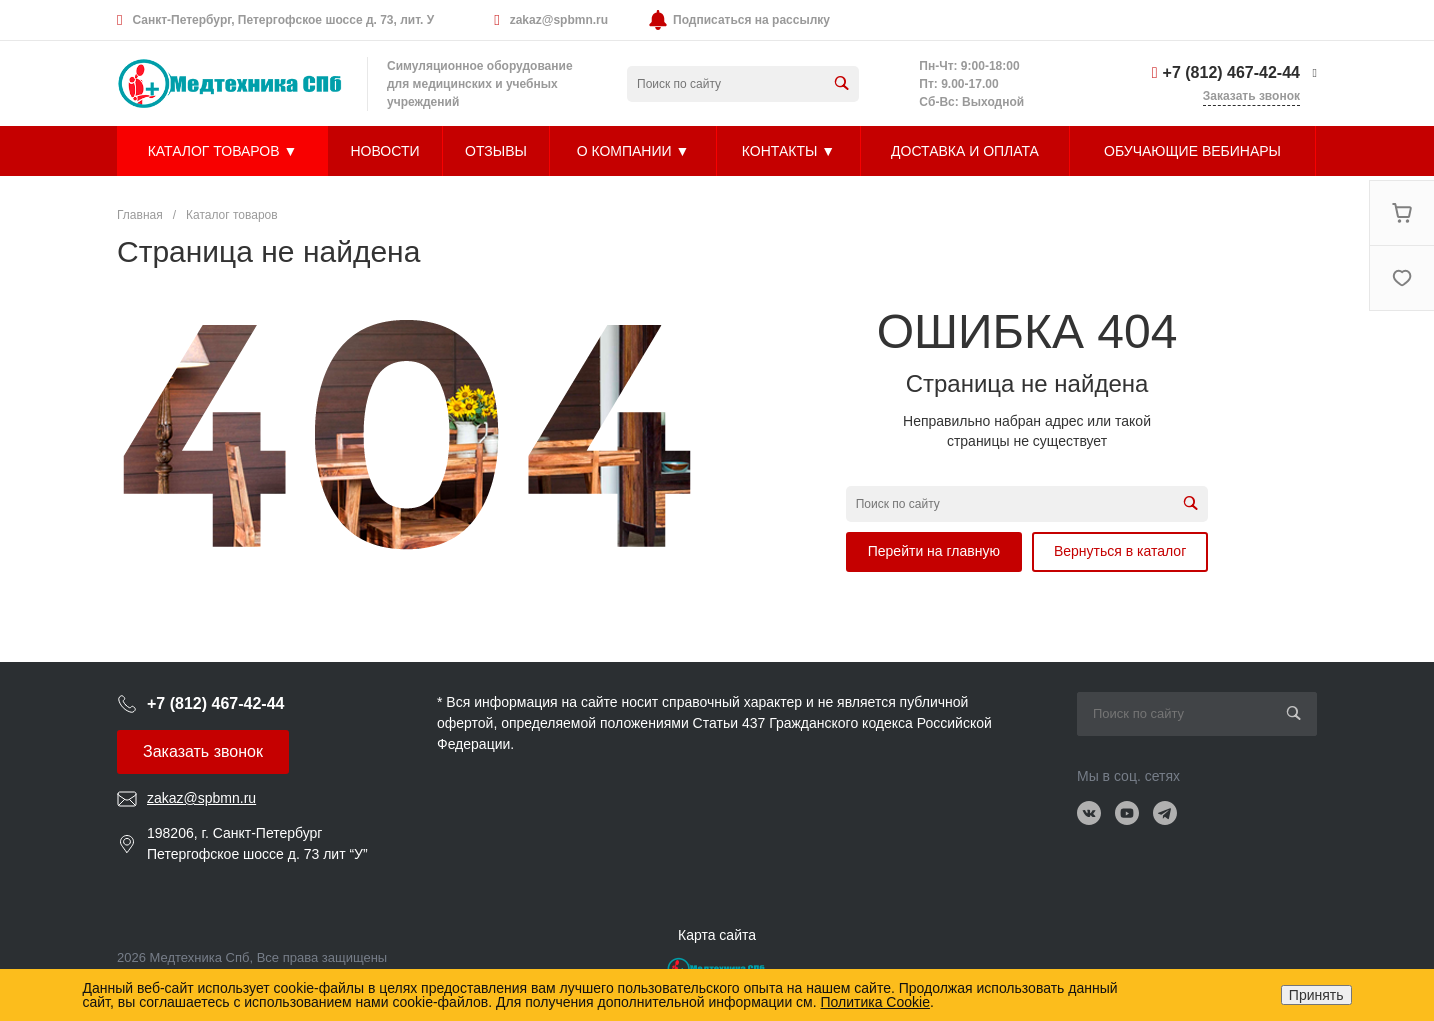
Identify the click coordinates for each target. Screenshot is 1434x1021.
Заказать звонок (203, 751)
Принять (1316, 995)
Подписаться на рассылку (751, 20)
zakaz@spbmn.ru (559, 20)
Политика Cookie (875, 1002)
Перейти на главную (934, 551)
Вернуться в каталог (1120, 551)
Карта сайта (717, 935)
